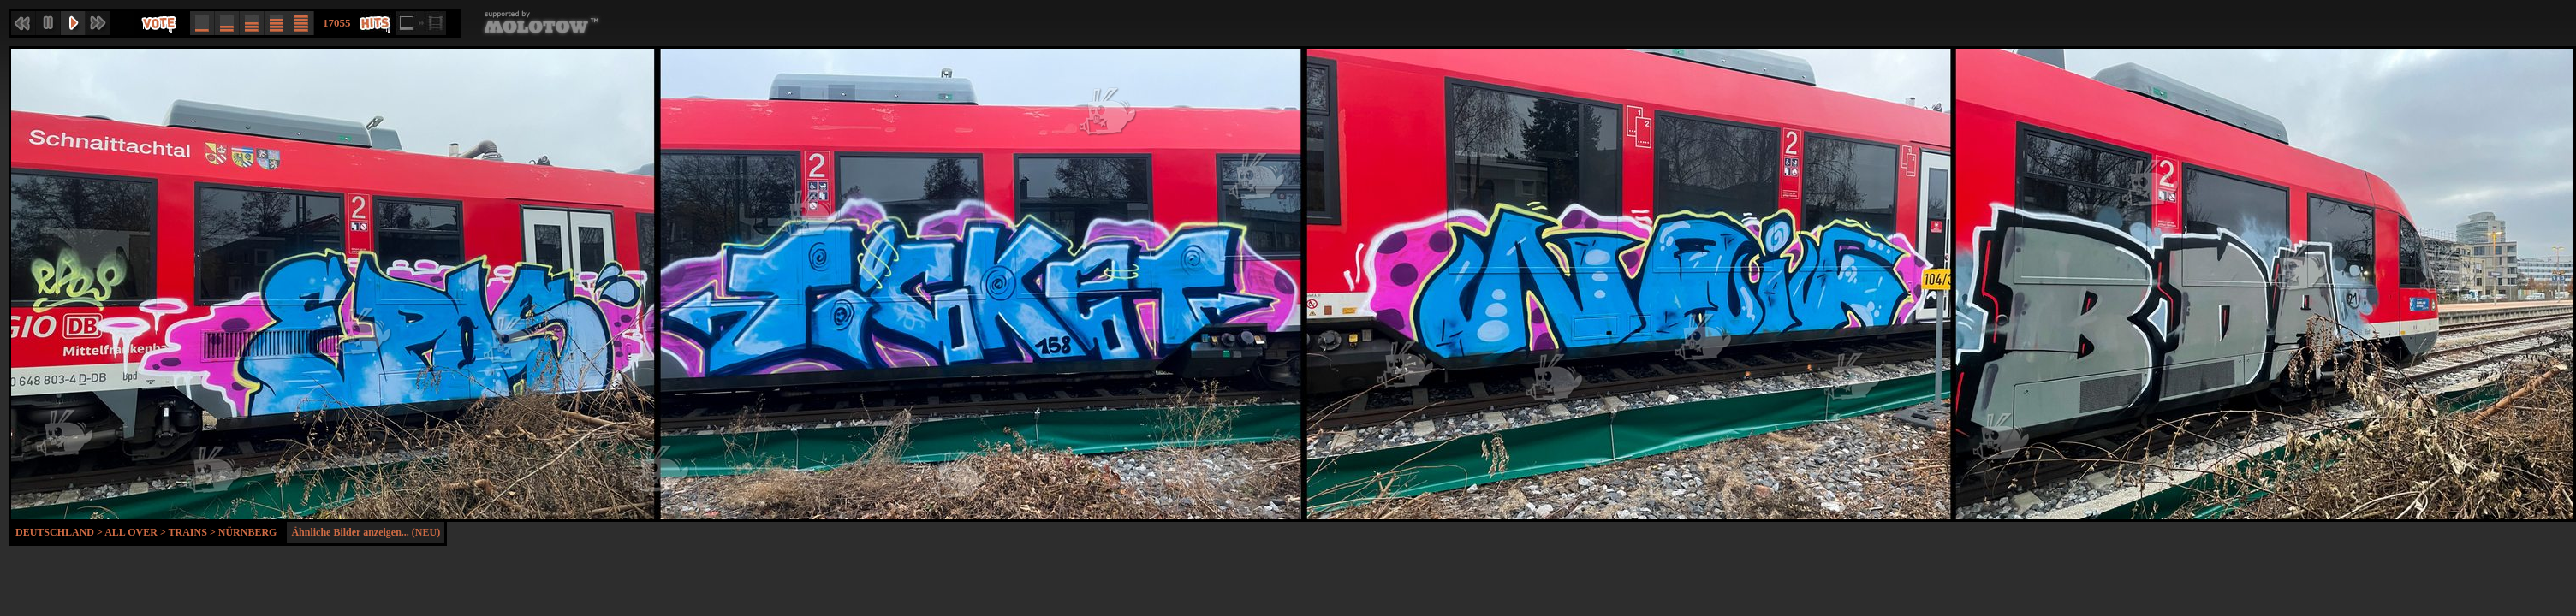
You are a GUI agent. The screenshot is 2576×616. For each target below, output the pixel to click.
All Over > (136, 532)
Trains (188, 532)
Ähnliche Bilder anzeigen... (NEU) (365, 532)
